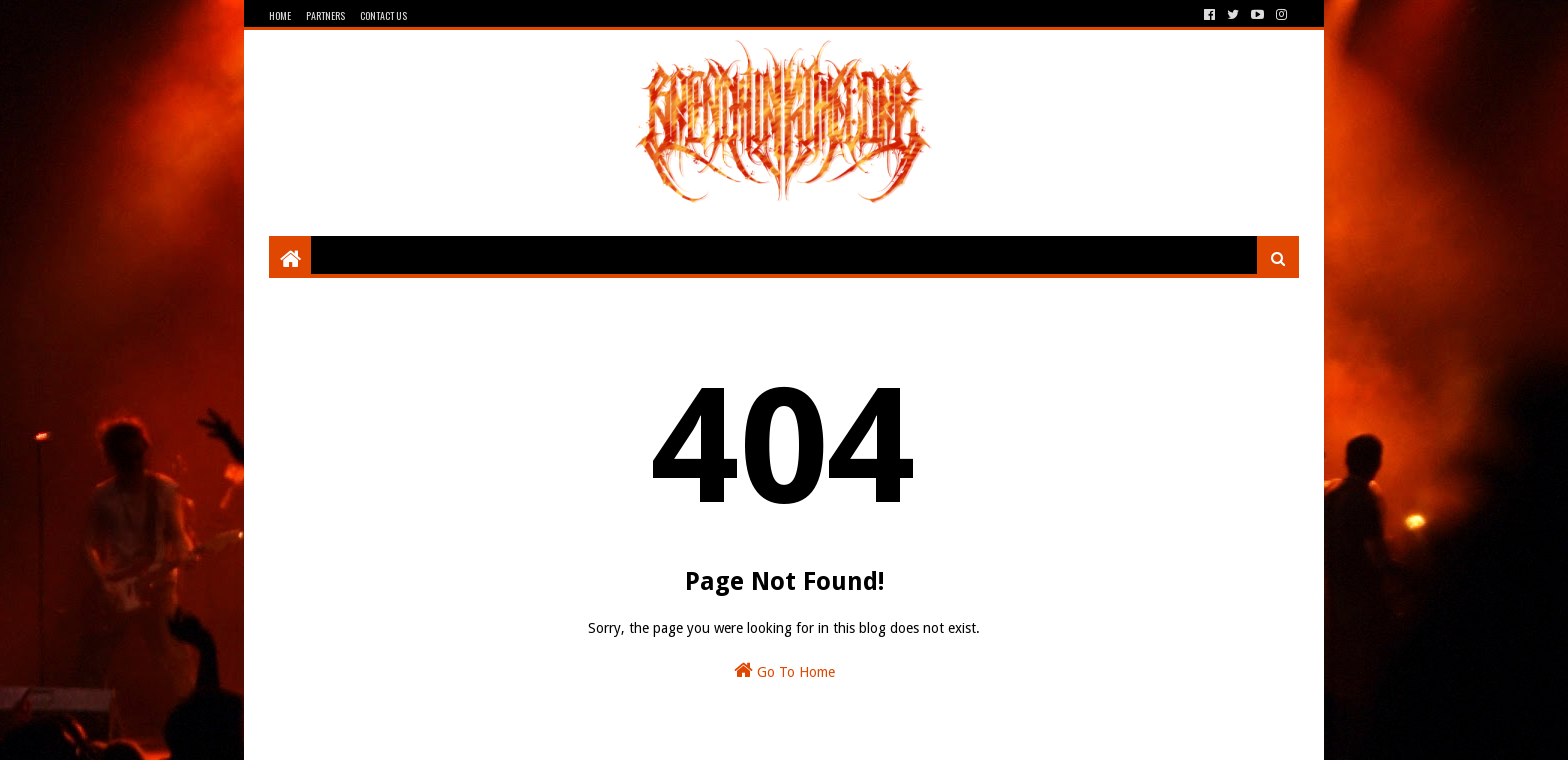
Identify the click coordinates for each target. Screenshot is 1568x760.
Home (280, 15)
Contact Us (383, 15)
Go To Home (784, 670)
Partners (325, 15)
